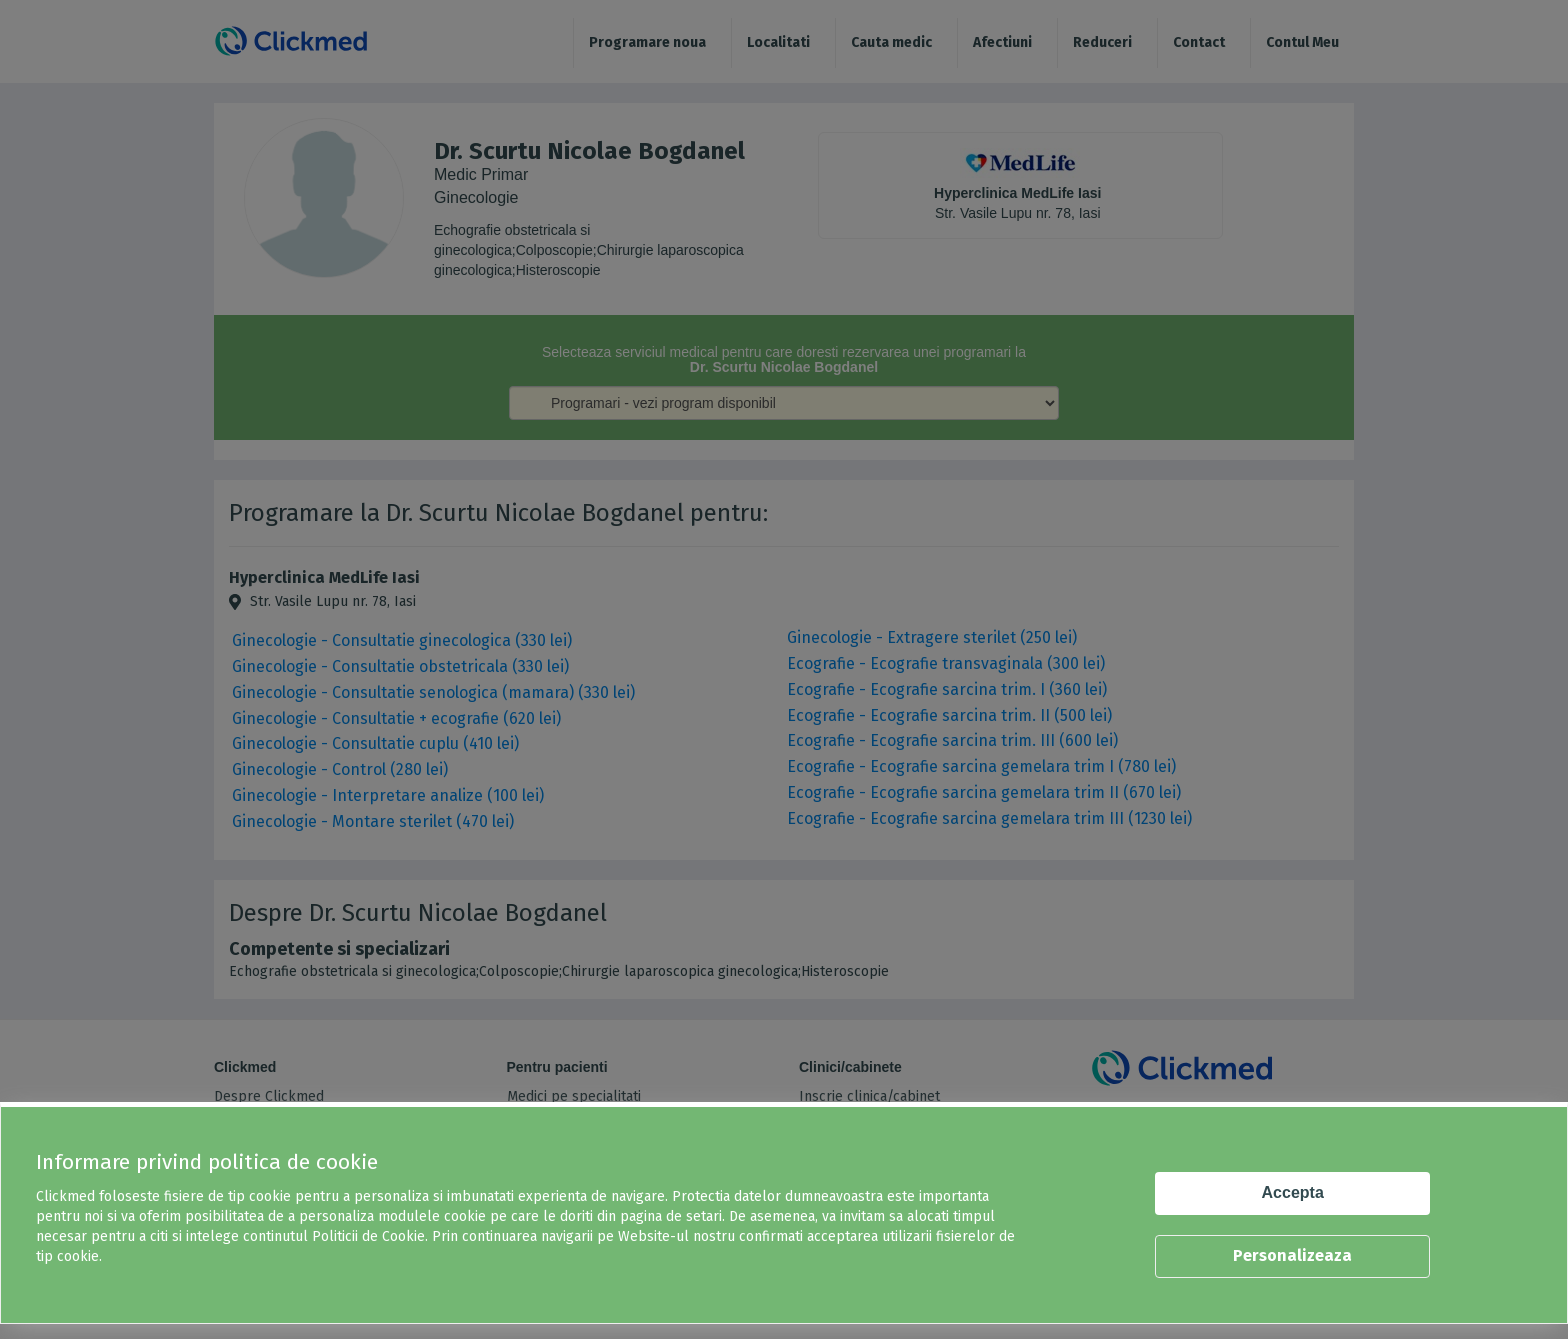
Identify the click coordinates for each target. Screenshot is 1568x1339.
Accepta (1293, 1192)
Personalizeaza (1292, 1255)
